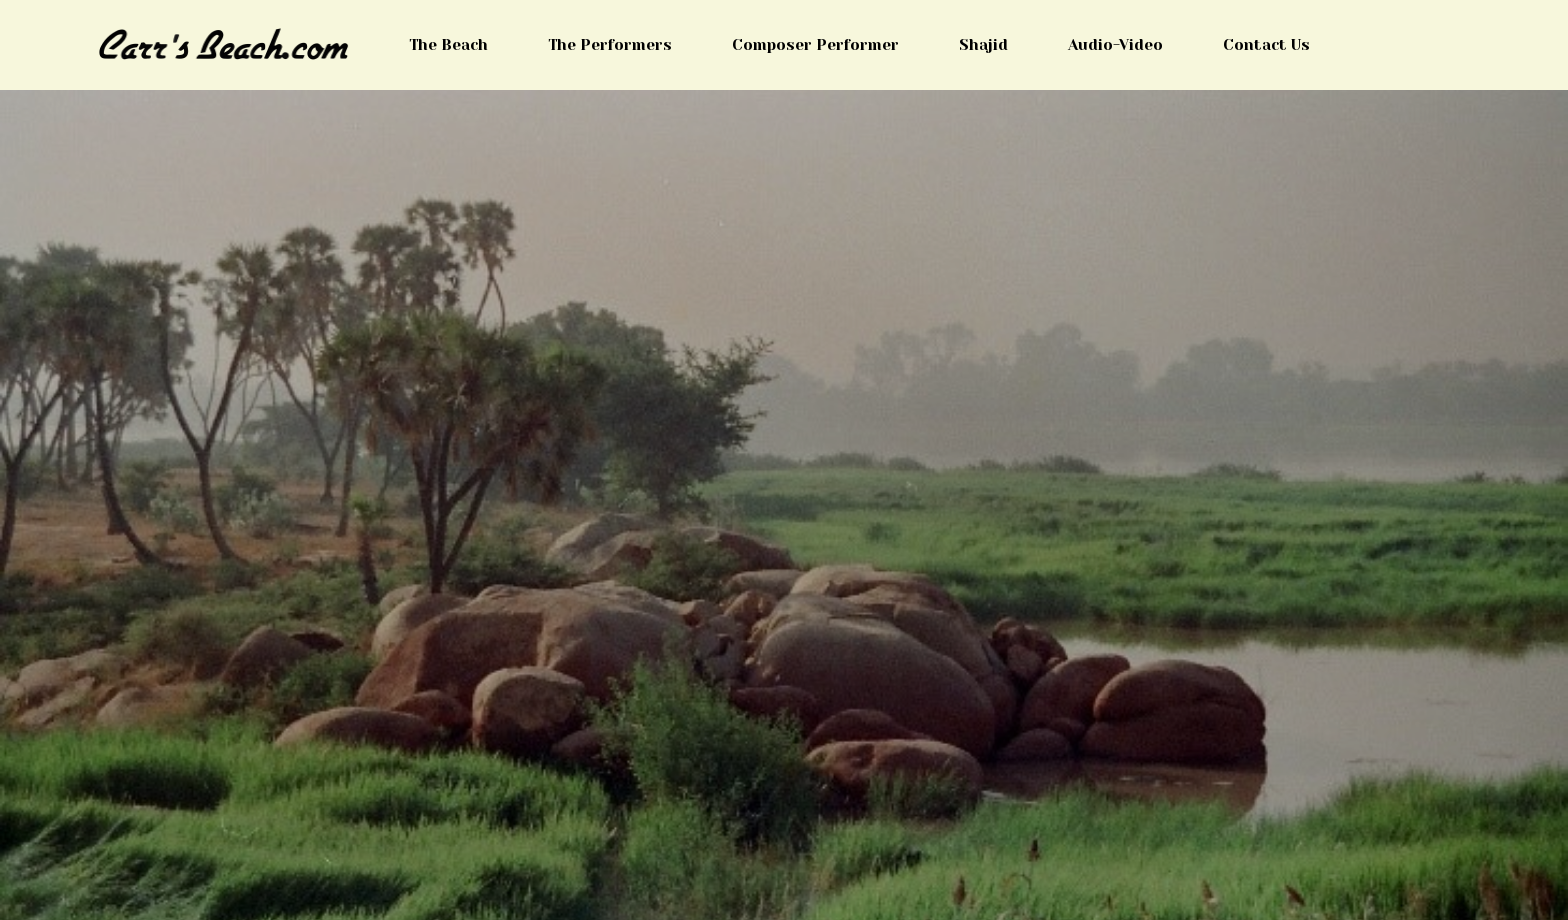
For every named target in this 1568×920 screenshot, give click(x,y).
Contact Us (1266, 45)
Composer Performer (815, 45)
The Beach (448, 45)
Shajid (983, 45)
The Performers (610, 45)
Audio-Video (1115, 45)
